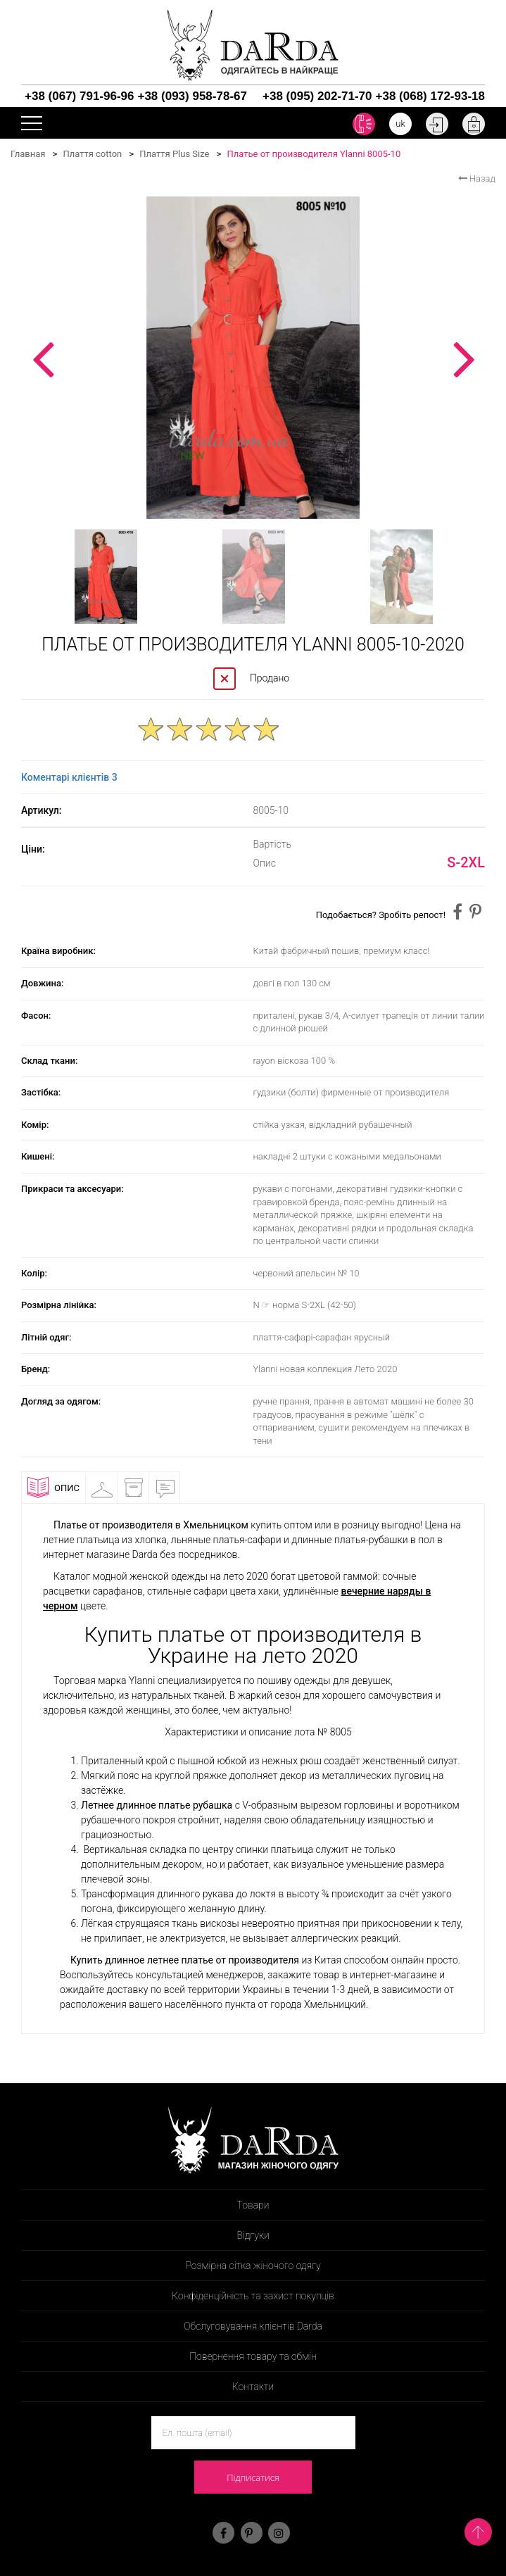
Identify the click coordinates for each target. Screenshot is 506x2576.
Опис (53, 1487)
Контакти (253, 2386)
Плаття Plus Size (174, 154)
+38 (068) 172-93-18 (430, 96)
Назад (476, 178)
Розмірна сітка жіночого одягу (252, 2265)
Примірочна (107, 1487)
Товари (253, 2205)
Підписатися (253, 2477)
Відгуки (171, 1487)
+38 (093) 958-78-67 (191, 96)
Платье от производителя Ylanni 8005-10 (313, 154)
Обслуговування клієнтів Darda (253, 2326)
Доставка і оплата (139, 1490)
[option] (253, 357)
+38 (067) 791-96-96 (79, 96)
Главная (28, 154)
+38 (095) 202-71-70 (317, 96)
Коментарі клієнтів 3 (69, 777)
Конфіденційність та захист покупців (253, 2295)
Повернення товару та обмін (253, 2356)
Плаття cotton (92, 154)
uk (400, 123)
